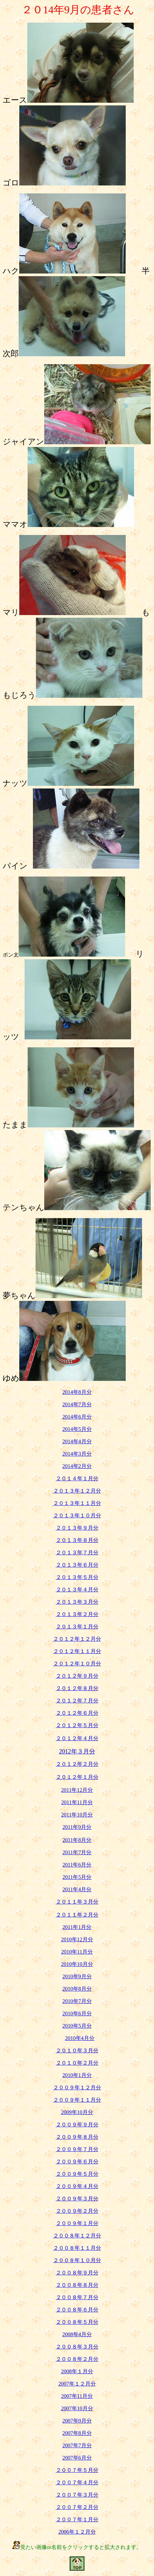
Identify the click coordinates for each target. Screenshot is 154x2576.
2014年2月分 (77, 1466)
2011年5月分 (77, 1877)
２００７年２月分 (77, 2507)
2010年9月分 (77, 1976)
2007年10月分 (77, 2408)
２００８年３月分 (77, 2347)
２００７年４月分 (77, 2482)
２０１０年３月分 (77, 2050)
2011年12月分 (77, 1790)
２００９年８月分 (77, 2137)
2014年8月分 (77, 1392)
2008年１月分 (77, 2371)
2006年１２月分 (77, 2532)
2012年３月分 (77, 1751)
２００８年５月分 (77, 2322)
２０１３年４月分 (77, 1589)
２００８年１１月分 (77, 2248)
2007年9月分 (77, 2421)
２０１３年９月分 (77, 1528)
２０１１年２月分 (77, 1915)
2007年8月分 (77, 2433)
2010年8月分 (77, 1989)
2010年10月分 (77, 1964)
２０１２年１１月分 (77, 1651)
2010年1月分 (77, 2075)
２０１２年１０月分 (77, 1663)
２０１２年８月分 (77, 1688)
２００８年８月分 (77, 2285)
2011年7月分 (77, 1852)
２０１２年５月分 (77, 1725)
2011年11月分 (77, 1802)
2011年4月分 (77, 1889)
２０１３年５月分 (77, 1577)
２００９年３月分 (77, 2198)
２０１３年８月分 (77, 1540)
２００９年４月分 (77, 2186)
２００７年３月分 (77, 2495)
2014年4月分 (77, 1441)
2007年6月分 (77, 2458)
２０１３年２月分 (77, 1614)
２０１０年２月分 (77, 2063)
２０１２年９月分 (77, 1676)
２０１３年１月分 (77, 1626)
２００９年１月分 (77, 2223)
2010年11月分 (77, 1952)
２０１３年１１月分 (77, 1503)
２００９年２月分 (77, 2211)
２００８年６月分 (77, 2309)
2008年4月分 (77, 2334)
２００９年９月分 (77, 2124)
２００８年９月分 (77, 2272)
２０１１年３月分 (77, 1902)
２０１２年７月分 (77, 1700)
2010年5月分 (77, 2026)
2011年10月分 (77, 1815)
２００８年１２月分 (77, 2235)
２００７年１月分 (77, 2519)
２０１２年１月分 (77, 1777)
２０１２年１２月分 (77, 1639)
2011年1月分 (77, 1927)
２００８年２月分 (77, 2359)
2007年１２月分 (77, 2384)
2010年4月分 (79, 2038)
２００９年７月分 (77, 2149)
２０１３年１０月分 (77, 1515)
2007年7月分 (77, 2445)
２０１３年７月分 (77, 1552)
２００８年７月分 (77, 2297)
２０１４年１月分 (77, 1478)
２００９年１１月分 (77, 2100)
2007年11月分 (77, 2396)
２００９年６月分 (77, 2161)
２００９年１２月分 (77, 2087)
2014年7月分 (77, 1404)
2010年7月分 (77, 2001)
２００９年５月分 (77, 2174)
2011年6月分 (77, 1865)
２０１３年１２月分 (77, 1491)
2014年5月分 (77, 1429)
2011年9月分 (77, 1827)
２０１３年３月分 (77, 1602)
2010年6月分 (77, 2013)
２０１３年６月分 (77, 1565)
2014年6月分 (77, 1417)
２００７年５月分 (77, 2470)
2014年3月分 (77, 1454)
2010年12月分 (77, 1939)
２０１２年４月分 (77, 1738)
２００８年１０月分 (77, 2260)
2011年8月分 (77, 1840)
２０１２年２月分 (77, 1764)
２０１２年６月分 (77, 1713)
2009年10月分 (77, 2112)
